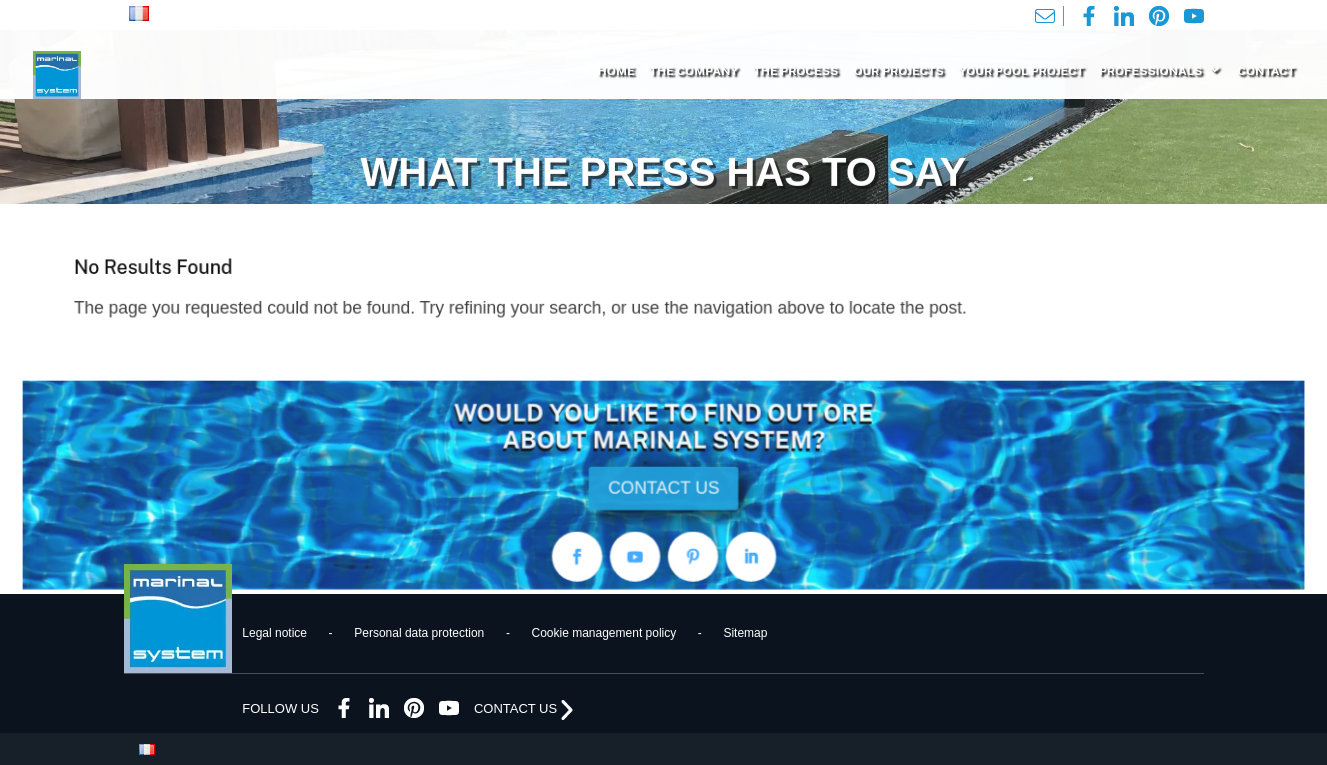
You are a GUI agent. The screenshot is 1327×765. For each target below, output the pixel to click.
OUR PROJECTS (898, 71)
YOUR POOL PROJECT (1021, 71)
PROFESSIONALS (1150, 71)
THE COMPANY (694, 71)
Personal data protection (419, 633)
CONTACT (1266, 71)
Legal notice (274, 633)
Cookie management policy (603, 633)
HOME (616, 71)
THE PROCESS (795, 71)
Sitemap (745, 633)
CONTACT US (663, 488)
